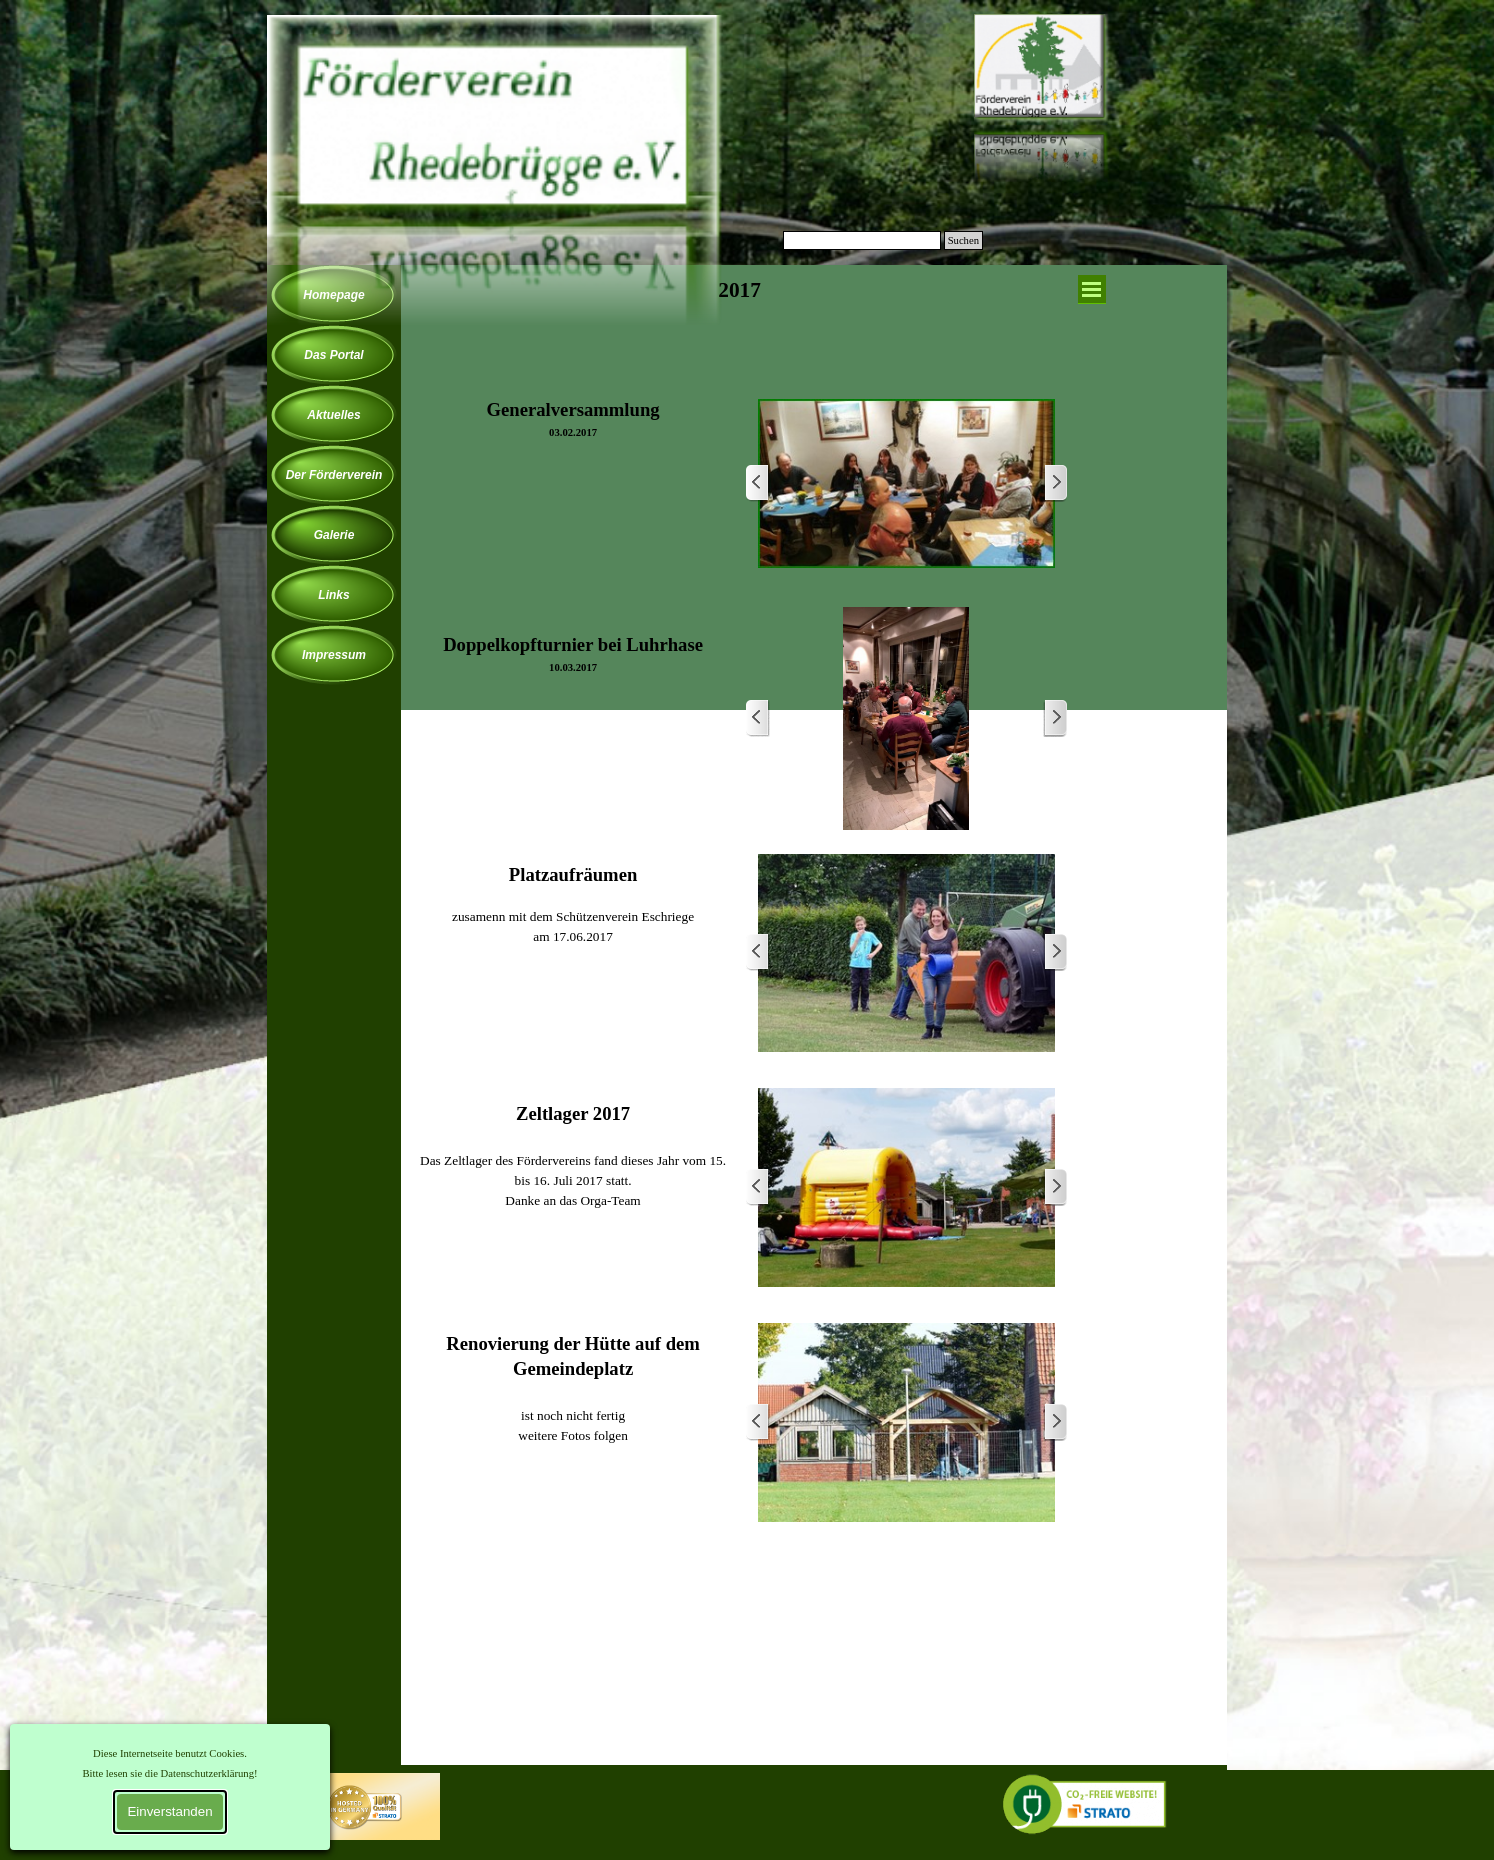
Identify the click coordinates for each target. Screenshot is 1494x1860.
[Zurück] (758, 483)
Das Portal (333, 355)
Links (333, 595)
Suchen (963, 240)
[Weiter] (1055, 483)
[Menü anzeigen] (1092, 289)
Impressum (334, 655)
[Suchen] (862, 240)
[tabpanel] (740, 318)
